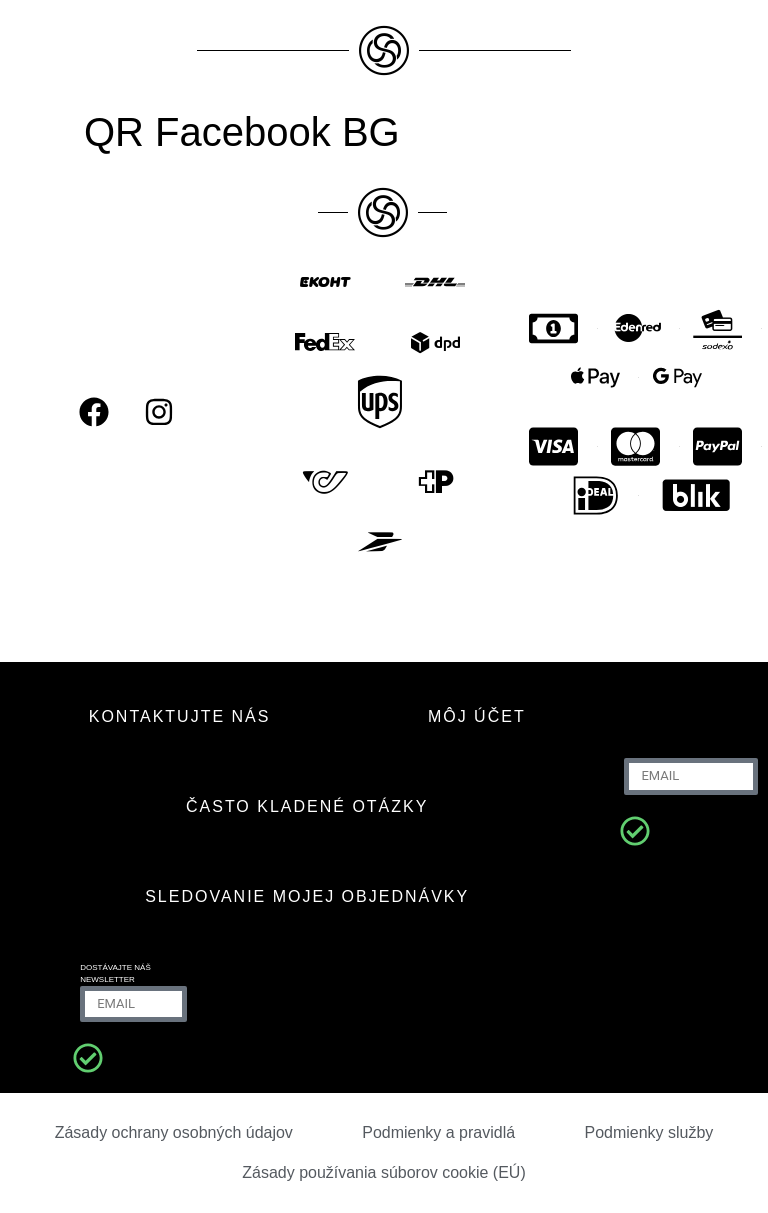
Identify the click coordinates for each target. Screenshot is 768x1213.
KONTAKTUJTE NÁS (180, 716)
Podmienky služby (648, 1132)
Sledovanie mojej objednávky (307, 896)
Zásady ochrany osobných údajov (174, 1132)
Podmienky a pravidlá (438, 1132)
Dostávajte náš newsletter (115, 973)
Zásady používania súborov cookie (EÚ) (384, 1172)
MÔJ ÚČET (477, 716)
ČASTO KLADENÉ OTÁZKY (307, 806)
